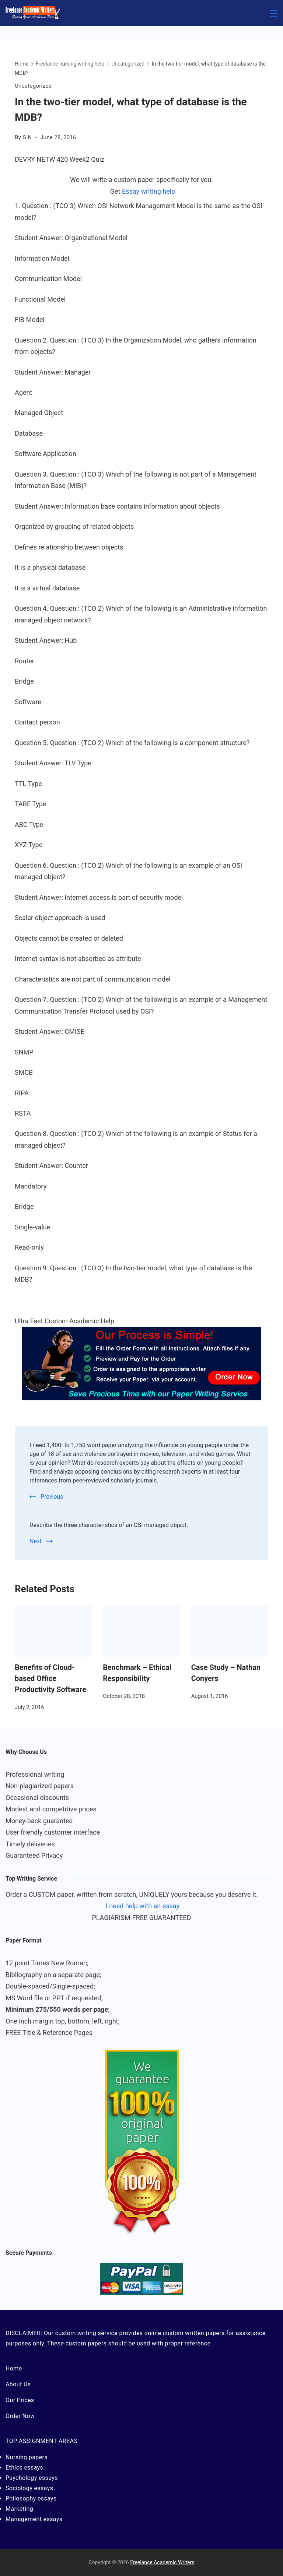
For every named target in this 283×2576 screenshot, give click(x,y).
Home (14, 2368)
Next (35, 1541)
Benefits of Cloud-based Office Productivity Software (50, 1678)
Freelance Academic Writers (162, 2562)
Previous (52, 1496)
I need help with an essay (142, 1906)
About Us (18, 2384)
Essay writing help (148, 191)
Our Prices (20, 2400)
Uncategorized (33, 86)
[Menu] (273, 13)
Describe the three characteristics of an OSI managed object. (108, 1525)
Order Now (20, 2415)
